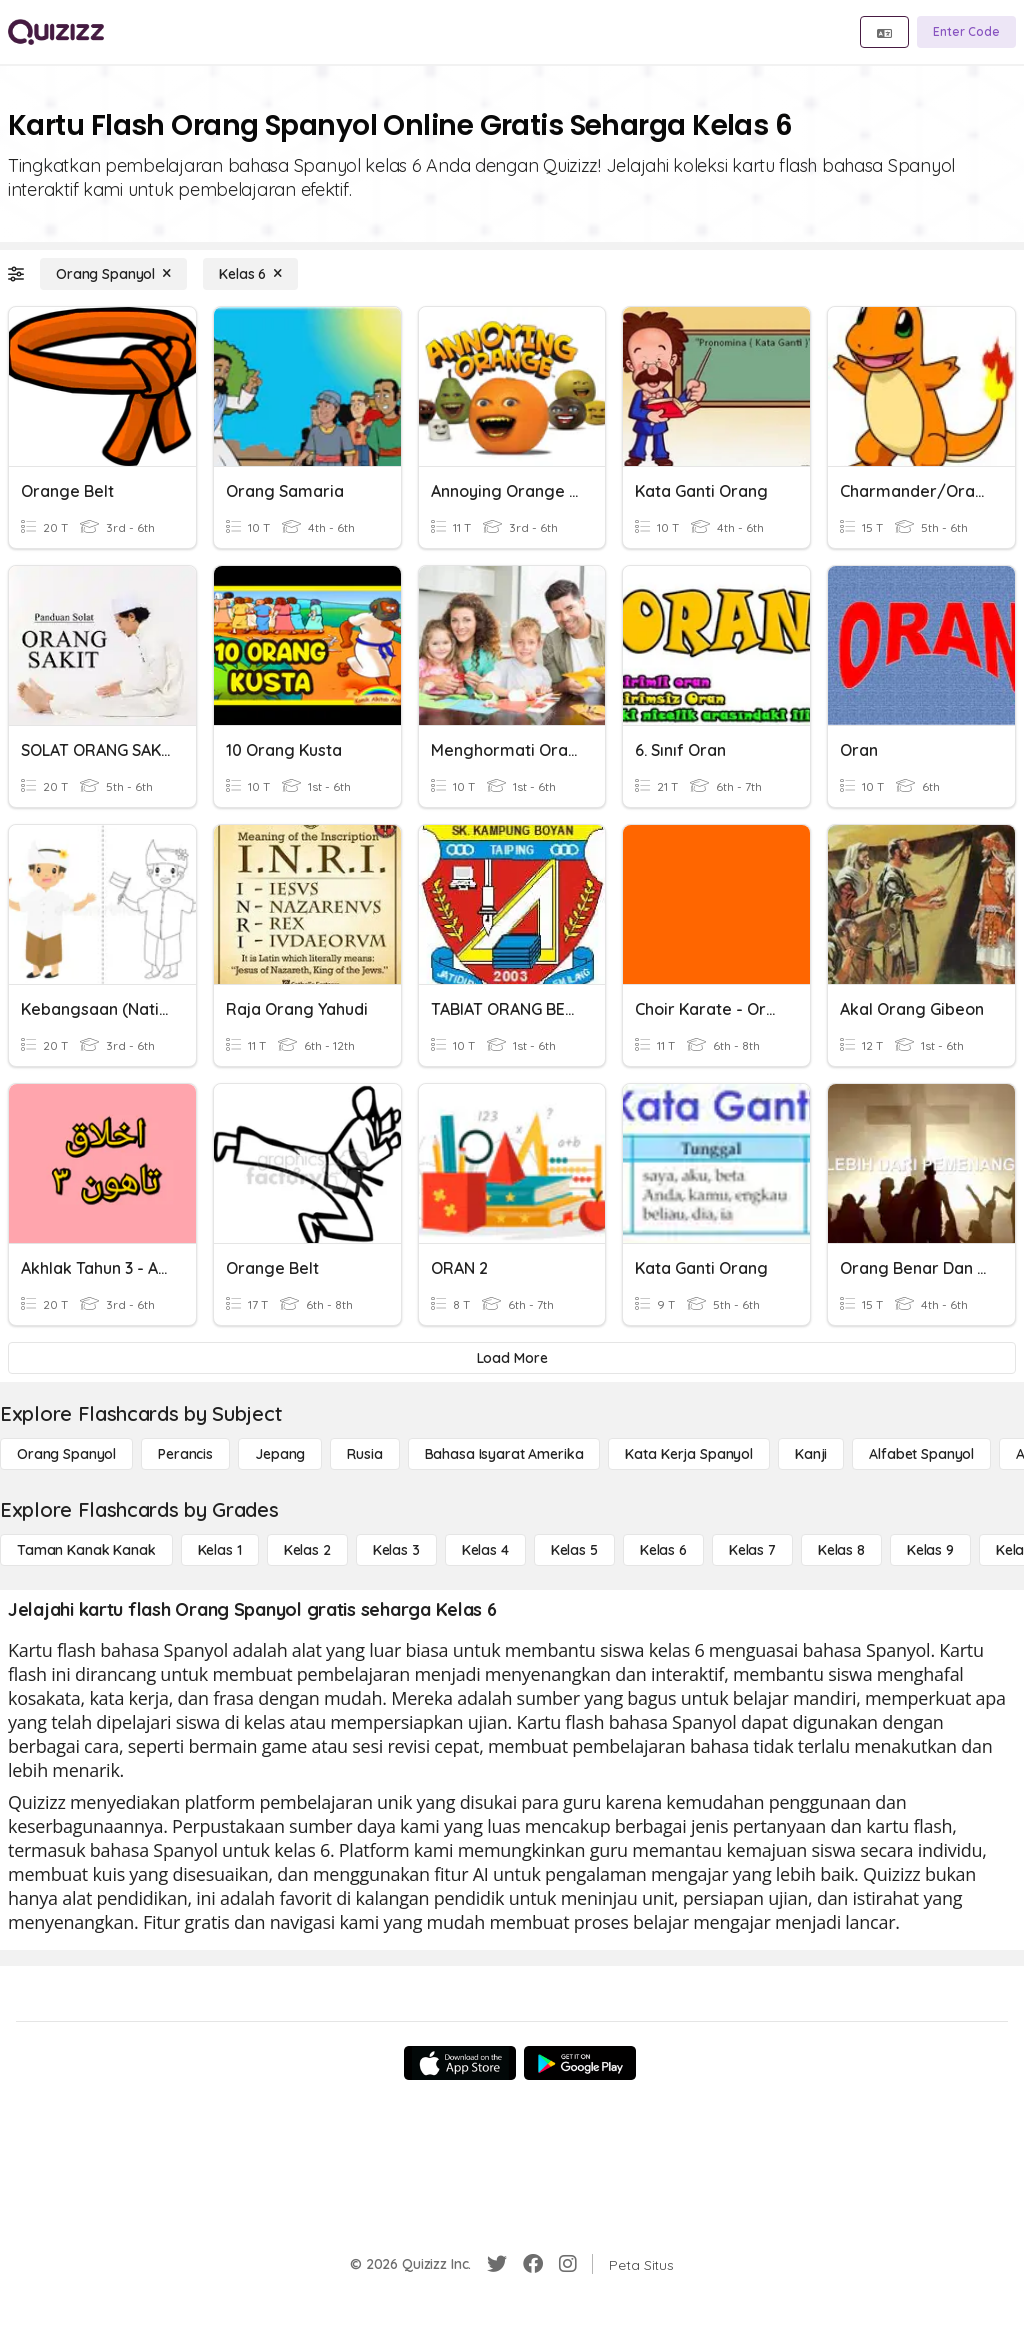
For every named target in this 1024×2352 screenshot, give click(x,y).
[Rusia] (364, 1454)
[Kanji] (811, 1454)
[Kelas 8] (841, 1550)
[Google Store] (580, 2063)
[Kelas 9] (930, 1550)
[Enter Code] (966, 32)
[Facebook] (533, 2264)
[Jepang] (280, 1454)
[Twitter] (497, 2264)
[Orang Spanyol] (113, 274)
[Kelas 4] (485, 1550)
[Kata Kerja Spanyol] (688, 1454)
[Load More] (512, 1358)
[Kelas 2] (307, 1550)
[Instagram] (568, 2264)
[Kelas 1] (220, 1550)
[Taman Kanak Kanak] (86, 1550)
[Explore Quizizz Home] (56, 32)
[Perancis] (185, 1454)
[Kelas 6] (250, 274)
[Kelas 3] (396, 1550)
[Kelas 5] (574, 1550)
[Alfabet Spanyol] (921, 1454)
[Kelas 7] (752, 1550)
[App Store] (460, 2063)
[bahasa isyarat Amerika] (504, 1454)
